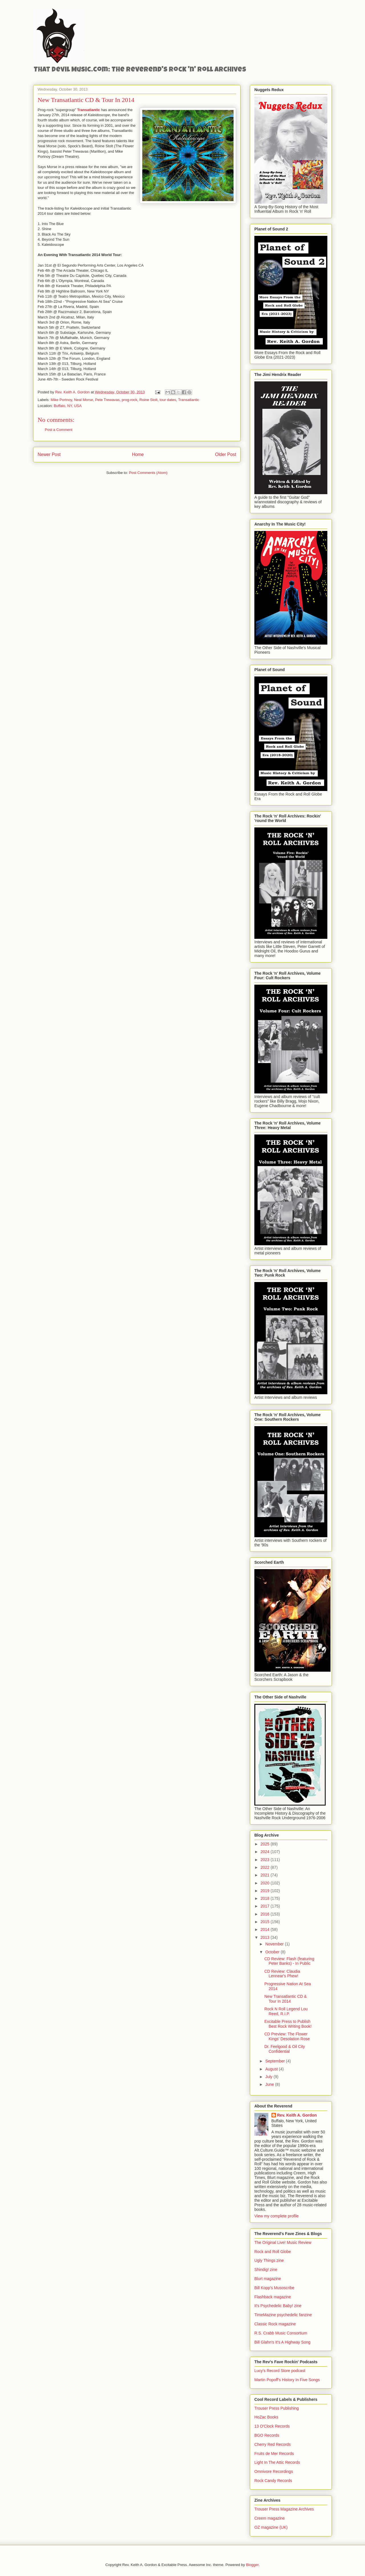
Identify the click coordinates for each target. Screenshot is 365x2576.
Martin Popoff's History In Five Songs (287, 2379)
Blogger (252, 2565)
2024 (266, 1851)
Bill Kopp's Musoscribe (274, 2287)
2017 (266, 1906)
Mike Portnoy (61, 400)
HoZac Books (266, 2417)
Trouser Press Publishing (276, 2408)
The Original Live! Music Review (282, 2242)
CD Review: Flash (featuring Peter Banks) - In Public (289, 1961)
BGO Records (266, 2435)
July (269, 2076)
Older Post (225, 454)
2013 (266, 1937)
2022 (266, 1867)
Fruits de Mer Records (274, 2453)
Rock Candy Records (273, 2480)
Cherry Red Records (272, 2444)
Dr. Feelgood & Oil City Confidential (284, 2049)
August (272, 2069)
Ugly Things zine (269, 2260)
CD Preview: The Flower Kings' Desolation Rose (287, 2036)
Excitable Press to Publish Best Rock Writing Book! (288, 2024)
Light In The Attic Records (277, 2462)
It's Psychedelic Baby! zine (277, 2305)
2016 (266, 1914)
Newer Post (49, 454)
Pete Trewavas (107, 400)
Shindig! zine (265, 2269)
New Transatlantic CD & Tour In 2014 (285, 1998)
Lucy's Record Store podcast (279, 2370)
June (270, 2084)
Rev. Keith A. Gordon (297, 2115)
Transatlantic (188, 400)
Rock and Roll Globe (272, 2251)
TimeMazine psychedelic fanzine (283, 2315)
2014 (266, 1929)
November (275, 1944)
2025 (266, 1844)
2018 (266, 1898)
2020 (266, 1883)
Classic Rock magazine (275, 2324)
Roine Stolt (148, 400)
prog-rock (129, 400)
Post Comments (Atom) (148, 473)
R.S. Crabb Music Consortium (280, 2333)
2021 (266, 1875)
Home (138, 454)
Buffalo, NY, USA (68, 406)
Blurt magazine (267, 2278)
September (275, 2061)
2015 (266, 1921)
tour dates (168, 400)
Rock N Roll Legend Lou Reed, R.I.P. (286, 2011)
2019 (266, 1890)
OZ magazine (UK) (271, 2527)
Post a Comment (58, 430)
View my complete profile (276, 2216)
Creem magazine (269, 2518)
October (273, 1952)
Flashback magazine (272, 2297)
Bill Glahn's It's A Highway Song (282, 2342)
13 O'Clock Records (272, 2426)
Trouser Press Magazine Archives (284, 2509)
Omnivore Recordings (273, 2471)
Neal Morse (83, 400)
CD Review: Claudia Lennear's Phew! (282, 1973)
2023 (266, 1859)
